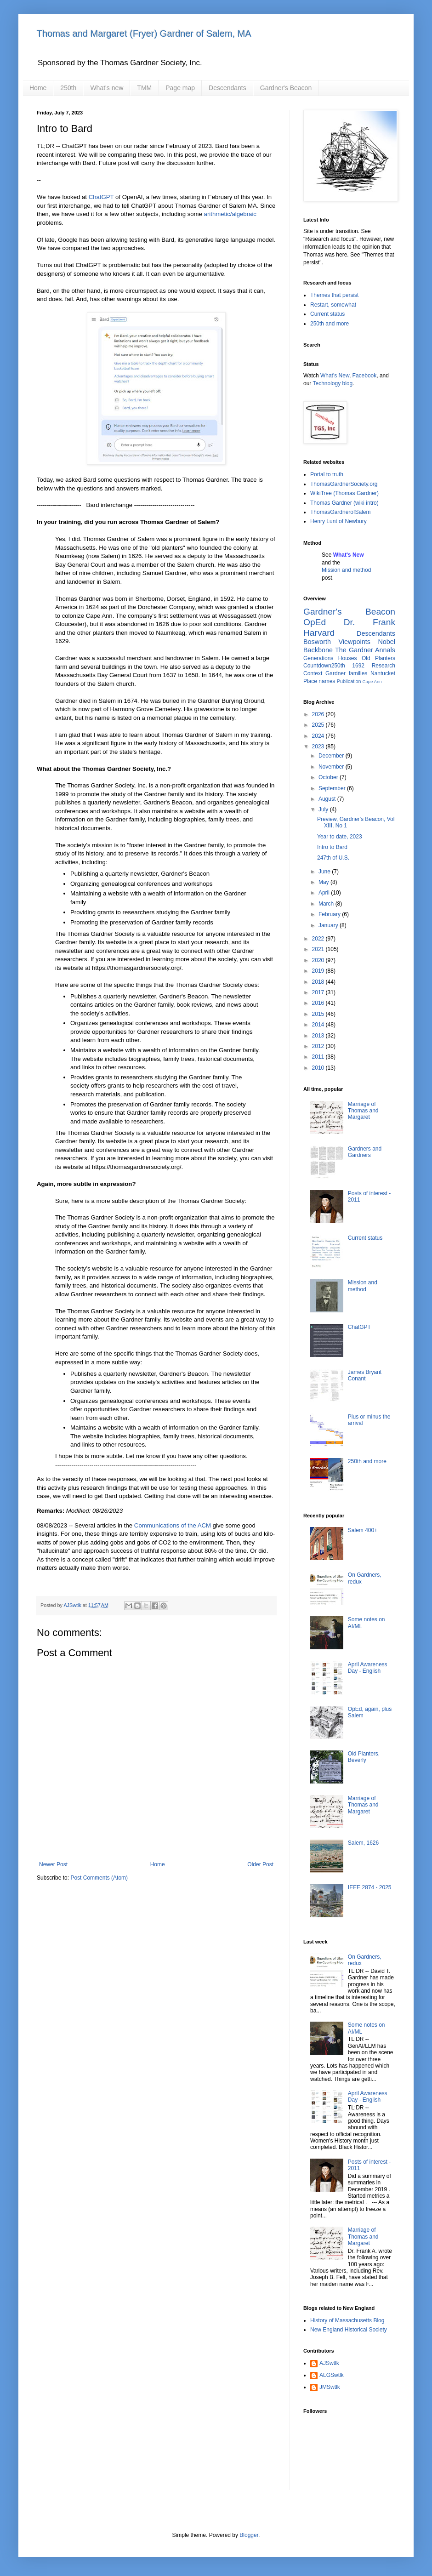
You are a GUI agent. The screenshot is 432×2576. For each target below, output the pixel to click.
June (325, 871)
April (324, 892)
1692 (358, 665)
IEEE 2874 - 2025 (370, 1887)
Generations (318, 658)
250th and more (329, 323)
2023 (319, 746)
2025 (319, 725)
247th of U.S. (333, 858)
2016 (319, 1003)
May (324, 882)
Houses (347, 658)
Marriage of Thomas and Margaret (363, 1111)
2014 (319, 1024)
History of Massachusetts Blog (347, 2320)
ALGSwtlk (331, 2375)
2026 (319, 714)
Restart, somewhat (333, 305)
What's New (334, 375)
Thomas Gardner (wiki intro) (344, 503)
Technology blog (332, 383)
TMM (144, 87)
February (330, 914)
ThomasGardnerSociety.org (344, 484)
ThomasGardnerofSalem (340, 512)
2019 (319, 971)
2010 (319, 1068)
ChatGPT (101, 197)
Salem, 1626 (363, 1843)
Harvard (319, 633)
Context (312, 673)
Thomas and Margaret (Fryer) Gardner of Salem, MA (144, 33)
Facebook (364, 375)
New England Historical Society (348, 2329)
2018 (319, 982)
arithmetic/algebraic (230, 214)
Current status (327, 314)
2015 (319, 1014)
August (327, 799)
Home (37, 87)
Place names (319, 681)
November (332, 767)
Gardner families (346, 673)
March (326, 903)
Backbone (318, 650)
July (324, 809)
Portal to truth (326, 474)
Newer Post (53, 1864)
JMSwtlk (329, 2387)
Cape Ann (372, 681)
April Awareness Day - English (367, 1667)
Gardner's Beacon (286, 87)
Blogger (248, 2535)
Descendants (227, 87)
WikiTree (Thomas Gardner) (344, 493)
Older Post (260, 1864)
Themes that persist (334, 295)
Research (383, 665)
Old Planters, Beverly (364, 1756)
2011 (319, 1057)
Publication (349, 681)
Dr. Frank (369, 622)
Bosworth (317, 641)
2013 (319, 1035)
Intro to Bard (332, 847)
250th (68, 87)
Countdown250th (324, 665)
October (329, 777)
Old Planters (378, 658)
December (332, 755)
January (329, 925)
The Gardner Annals (365, 650)
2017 (319, 992)
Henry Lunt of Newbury (338, 521)
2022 (319, 938)
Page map (180, 87)
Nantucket (382, 673)
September (332, 788)
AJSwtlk (329, 2363)
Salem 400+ (362, 1530)
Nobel (386, 641)
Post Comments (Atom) (99, 1878)
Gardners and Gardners (364, 1152)
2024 (319, 736)
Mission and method (346, 570)
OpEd (314, 622)
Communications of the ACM (172, 1525)
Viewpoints (354, 641)
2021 (319, 949)
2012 (319, 1046)
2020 (319, 960)
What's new (106, 87)
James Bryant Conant (364, 1375)
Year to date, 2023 (339, 836)
